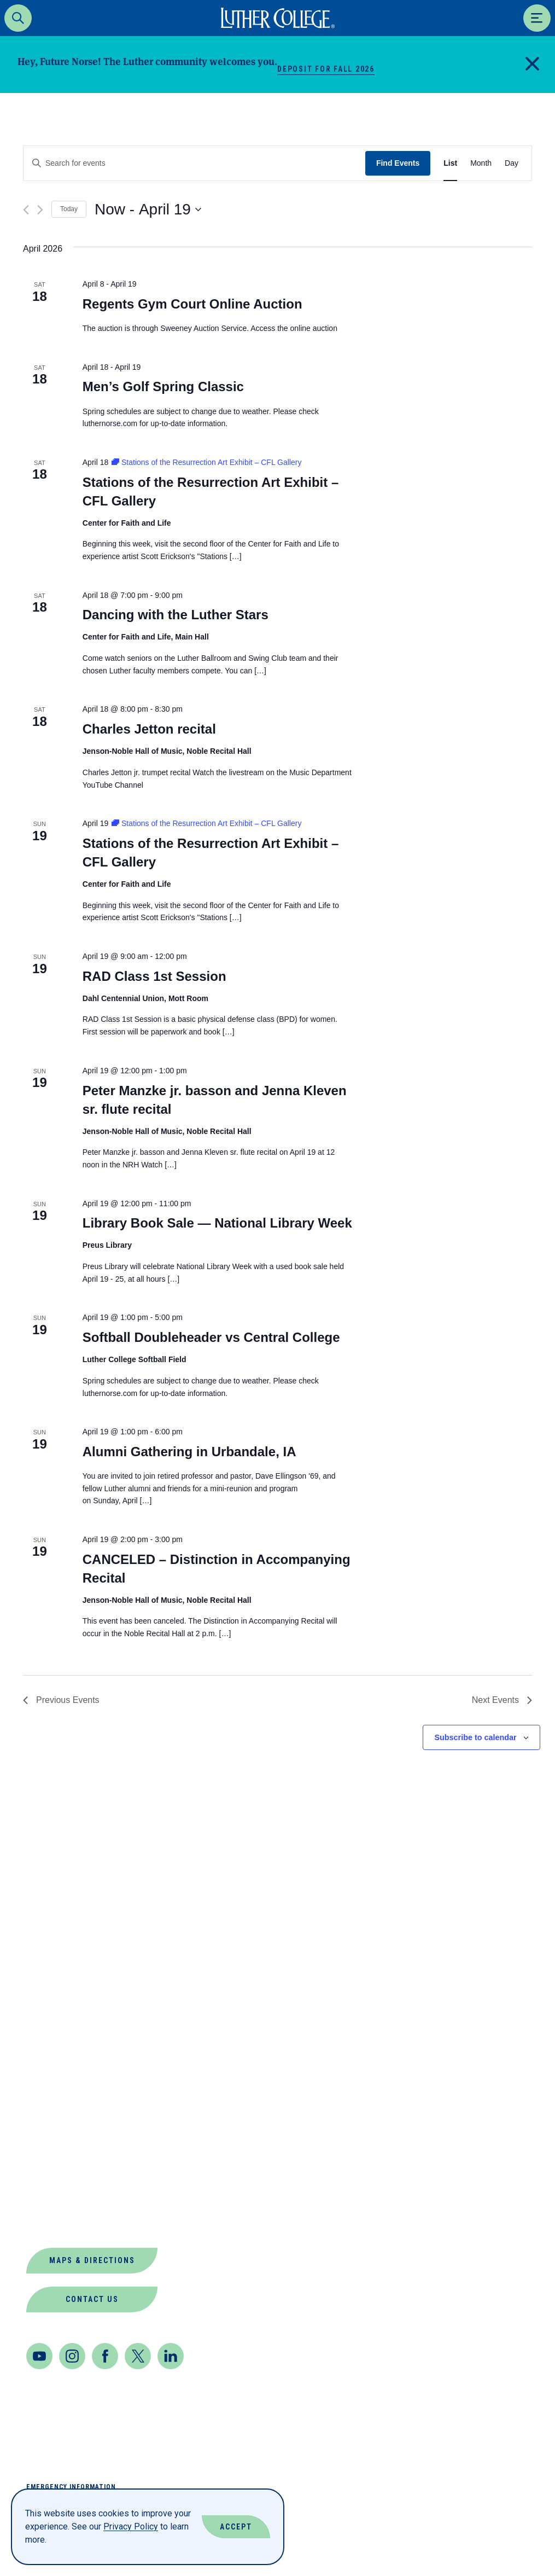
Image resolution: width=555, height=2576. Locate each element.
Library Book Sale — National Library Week (217, 1223)
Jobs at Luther (66, 2118)
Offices (45, 2171)
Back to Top (494, 1878)
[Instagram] (72, 2356)
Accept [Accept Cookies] (236, 2526)
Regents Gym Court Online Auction (192, 303)
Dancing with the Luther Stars (175, 614)
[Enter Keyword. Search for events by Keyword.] (194, 163)
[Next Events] (40, 210)
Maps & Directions (92, 2260)
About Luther (61, 1987)
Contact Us (92, 2299)
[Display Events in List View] (450, 163)
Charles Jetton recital (149, 729)
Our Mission (56, 2197)
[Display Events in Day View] (511, 163)
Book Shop (53, 2013)
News (39, 2144)
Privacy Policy (130, 2526)
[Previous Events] (26, 210)
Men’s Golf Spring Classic (163, 386)
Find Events (397, 163)
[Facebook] (105, 2356)
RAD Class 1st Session (154, 976)
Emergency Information (71, 2487)
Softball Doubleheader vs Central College (211, 1337)
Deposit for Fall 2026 (326, 69)
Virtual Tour (60, 2223)
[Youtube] (39, 2356)
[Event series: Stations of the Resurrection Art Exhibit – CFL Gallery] (206, 462)
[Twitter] (138, 2356)
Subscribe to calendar (475, 1737)
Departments (60, 2039)
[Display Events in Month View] (481, 163)
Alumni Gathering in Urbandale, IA (189, 1451)
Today (69, 209)
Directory (52, 2066)
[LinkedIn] (170, 2356)
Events (44, 2092)
